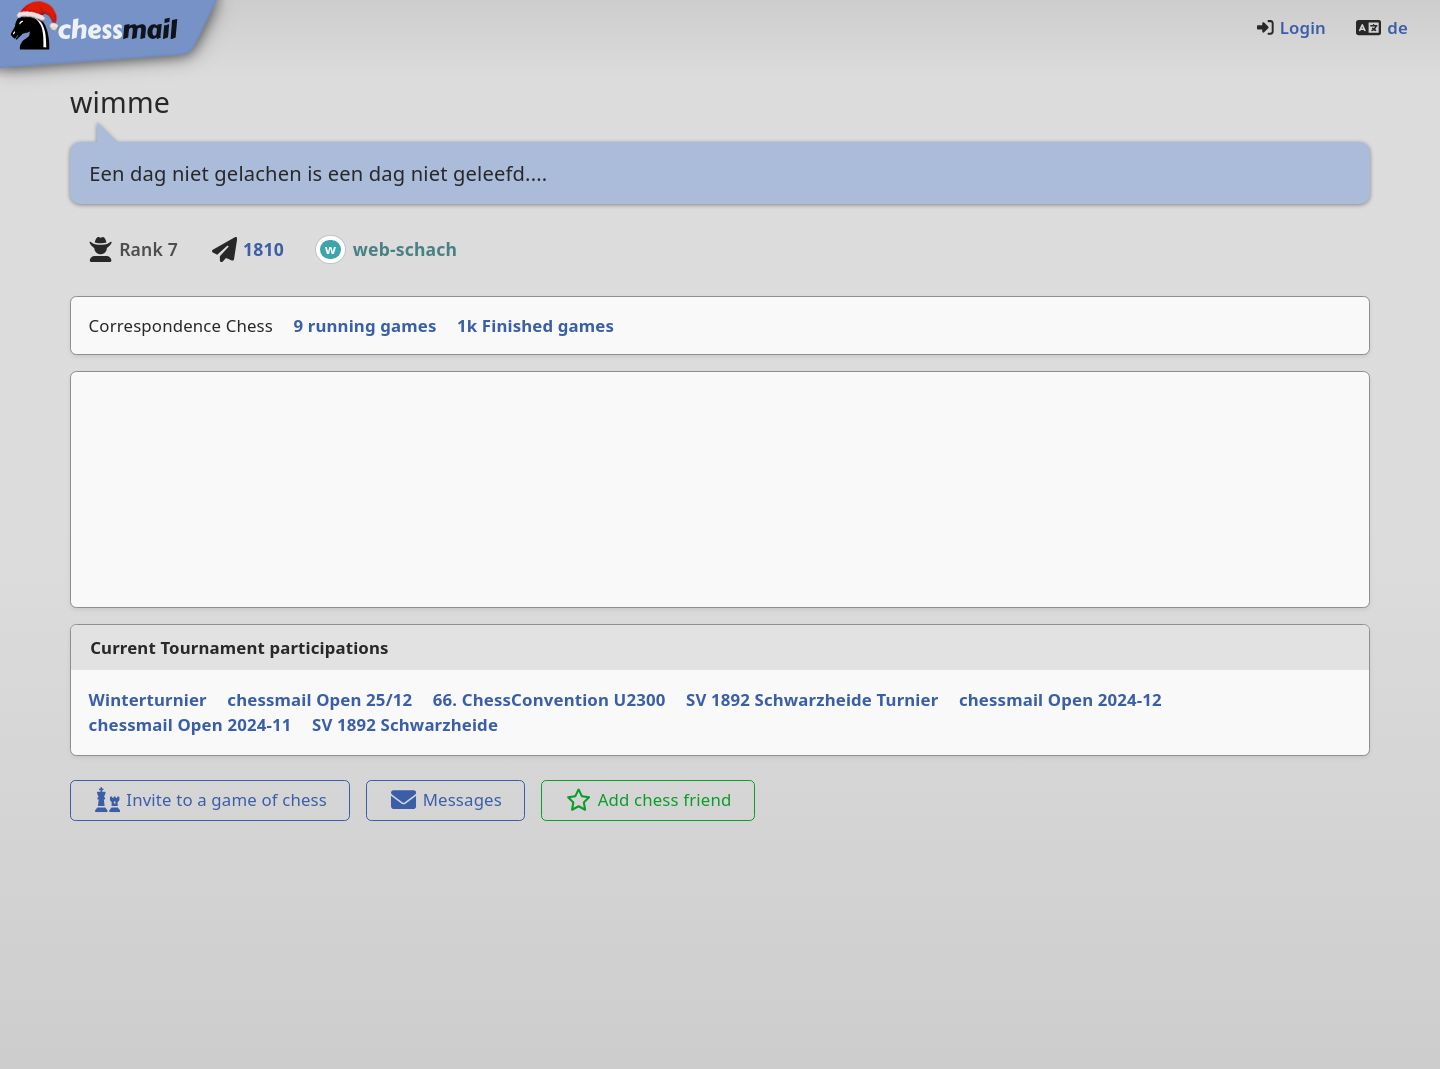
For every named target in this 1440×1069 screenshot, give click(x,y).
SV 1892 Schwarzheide (405, 724)
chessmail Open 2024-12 (1060, 699)
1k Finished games (535, 325)
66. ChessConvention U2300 (549, 699)
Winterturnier (148, 699)
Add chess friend (648, 799)
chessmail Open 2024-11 (190, 724)
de (1381, 27)
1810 (247, 249)
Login (1290, 27)
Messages (446, 799)
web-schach (405, 249)
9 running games (365, 325)
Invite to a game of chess (210, 799)
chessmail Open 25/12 (319, 699)
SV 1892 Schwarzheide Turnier (812, 699)
